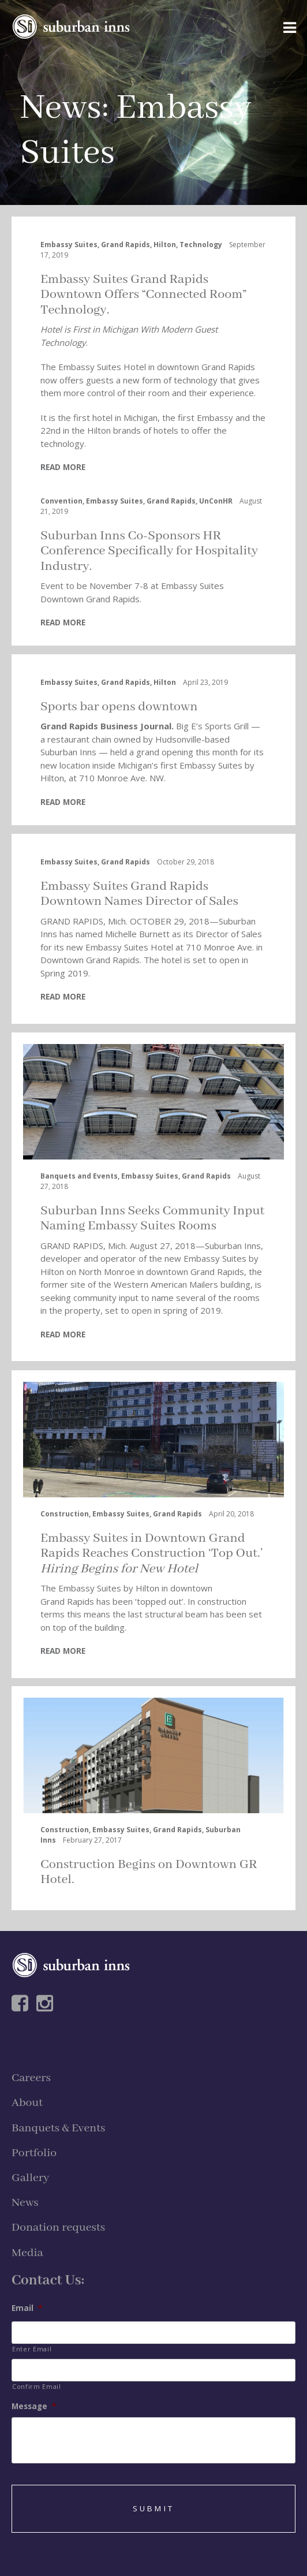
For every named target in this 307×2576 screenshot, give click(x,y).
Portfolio (34, 2153)
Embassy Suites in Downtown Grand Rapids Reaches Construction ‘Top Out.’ (151, 1553)
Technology (200, 244)
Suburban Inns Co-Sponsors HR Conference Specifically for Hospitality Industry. (149, 551)
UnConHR (216, 501)
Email (27, 2308)
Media (27, 2253)
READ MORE (62, 467)
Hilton (165, 244)
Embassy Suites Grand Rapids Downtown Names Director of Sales (139, 893)
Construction (64, 1514)
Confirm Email (36, 2386)
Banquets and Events (79, 1176)
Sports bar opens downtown (118, 707)
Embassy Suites (69, 244)
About (27, 2103)
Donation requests (58, 2227)
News (61, 108)
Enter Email (31, 2348)
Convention (61, 501)
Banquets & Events (58, 2128)
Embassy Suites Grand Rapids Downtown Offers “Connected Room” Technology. (143, 294)
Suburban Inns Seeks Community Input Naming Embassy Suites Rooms (152, 1218)
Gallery (30, 2178)
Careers (31, 2078)
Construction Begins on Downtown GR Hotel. (148, 1872)
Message (34, 2406)
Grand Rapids (125, 244)
